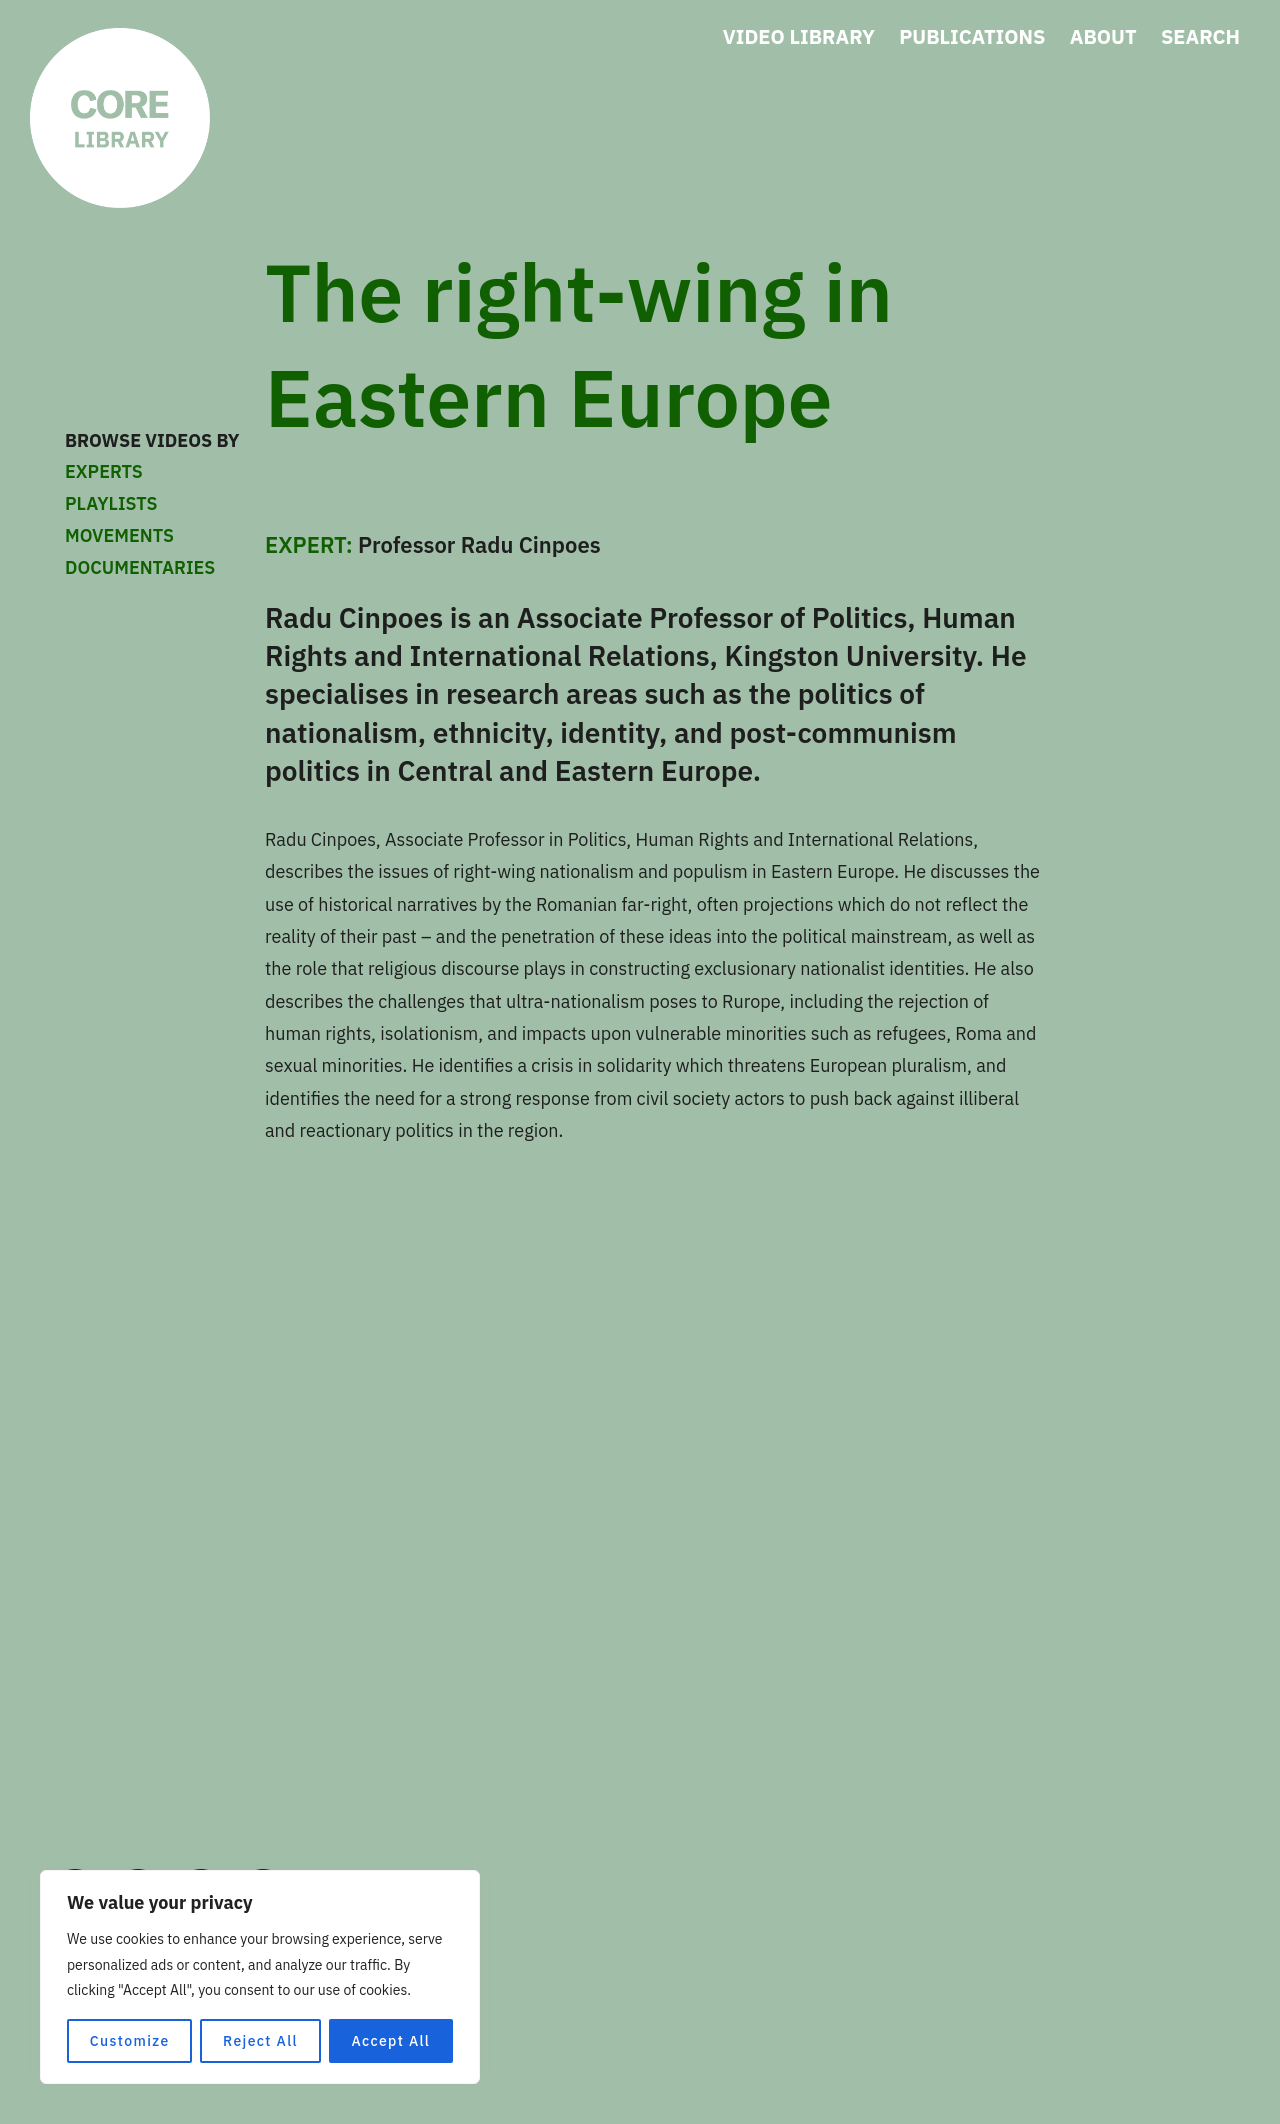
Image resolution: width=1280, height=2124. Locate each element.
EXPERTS (170, 472)
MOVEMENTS (170, 536)
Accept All (390, 2041)
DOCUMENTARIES (140, 567)
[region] (260, 1977)
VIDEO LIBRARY (799, 36)
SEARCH (1200, 36)
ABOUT (1103, 36)
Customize (130, 2041)
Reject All (260, 2041)
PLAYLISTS (111, 503)
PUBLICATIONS (972, 36)
